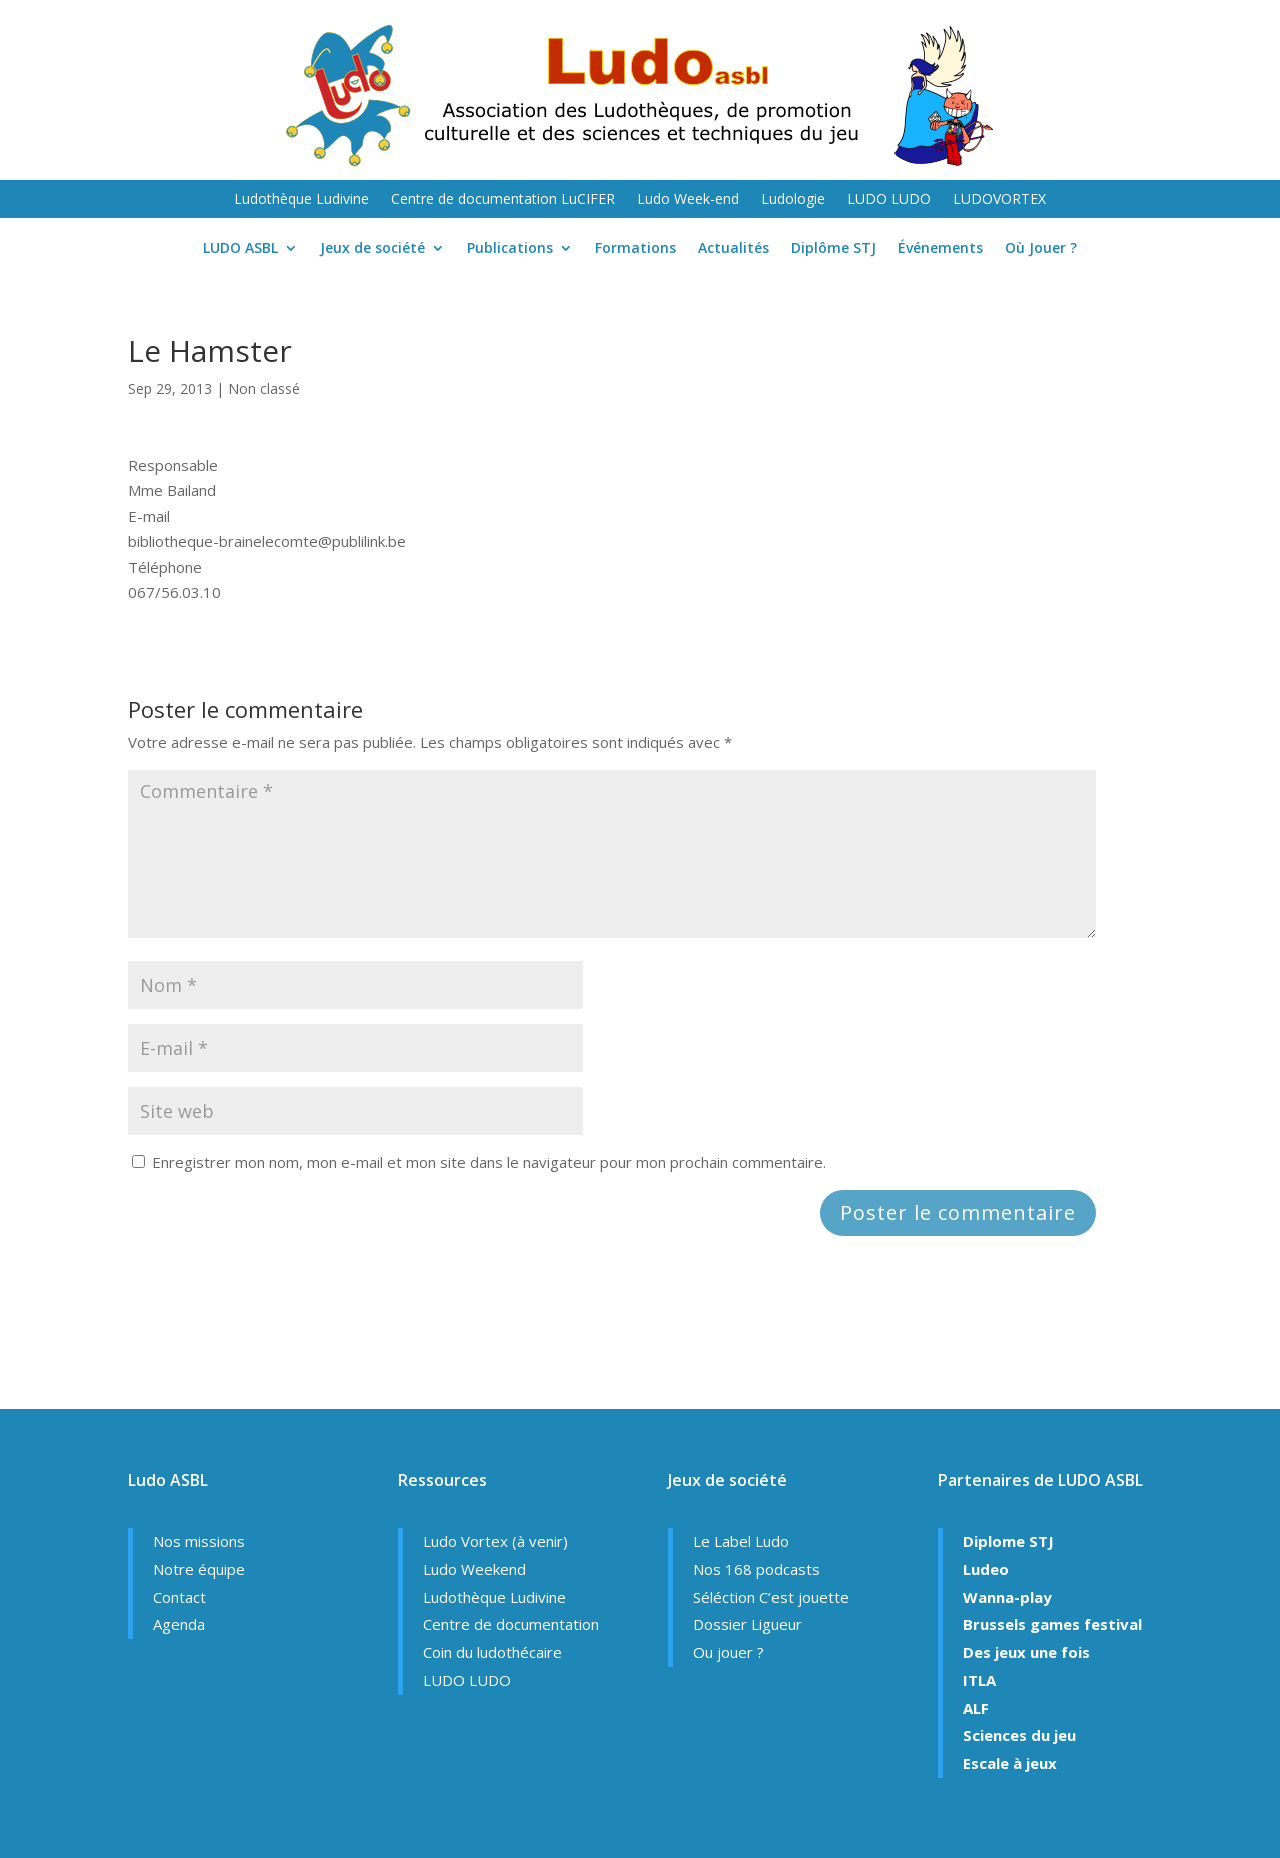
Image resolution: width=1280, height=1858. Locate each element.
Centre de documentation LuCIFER (503, 200)
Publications (510, 249)
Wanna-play (1007, 1597)
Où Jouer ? (1041, 249)
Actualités (733, 249)
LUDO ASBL (240, 249)
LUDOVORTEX (999, 200)
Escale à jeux (1010, 1763)
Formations (635, 249)
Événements (940, 249)
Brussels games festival (1052, 1624)
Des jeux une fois (1026, 1652)
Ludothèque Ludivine (301, 200)
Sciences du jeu (1019, 1735)
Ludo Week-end (688, 200)
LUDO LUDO (889, 200)
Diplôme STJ (833, 249)
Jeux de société (372, 249)
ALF (976, 1708)
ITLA (979, 1680)
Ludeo (986, 1569)
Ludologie (793, 200)
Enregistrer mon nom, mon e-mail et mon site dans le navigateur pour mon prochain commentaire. (489, 1162)
